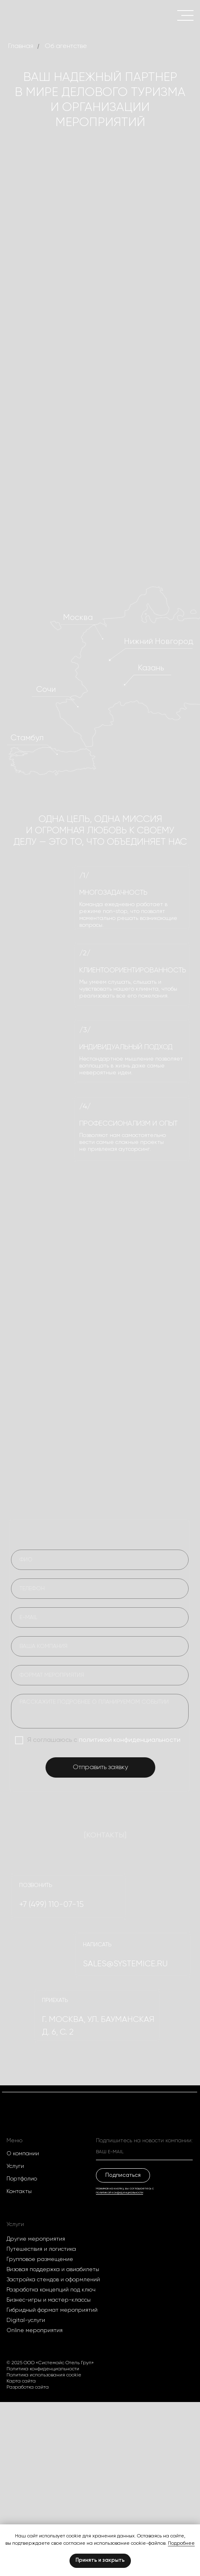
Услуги (15, 2166)
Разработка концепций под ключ (51, 2290)
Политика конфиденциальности (43, 2369)
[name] (100, 1560)
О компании (23, 2153)
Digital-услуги (26, 2320)
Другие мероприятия (36, 2239)
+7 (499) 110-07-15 (51, 1904)
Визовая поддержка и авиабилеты (53, 2269)
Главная (20, 46)
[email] (100, 1617)
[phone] (100, 1588)
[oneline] (100, 1646)
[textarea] (100, 1711)
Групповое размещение (40, 2259)
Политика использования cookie (44, 2375)
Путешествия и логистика (41, 2249)
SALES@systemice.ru (125, 1964)
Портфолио (22, 2179)
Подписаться (123, 2175)
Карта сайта (21, 2381)
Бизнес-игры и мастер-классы (49, 2300)
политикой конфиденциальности (129, 1740)
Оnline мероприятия (35, 2330)
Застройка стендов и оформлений (53, 2280)
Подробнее (181, 2543)
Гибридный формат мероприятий (52, 2310)
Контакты (19, 2191)
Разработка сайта (28, 2387)
